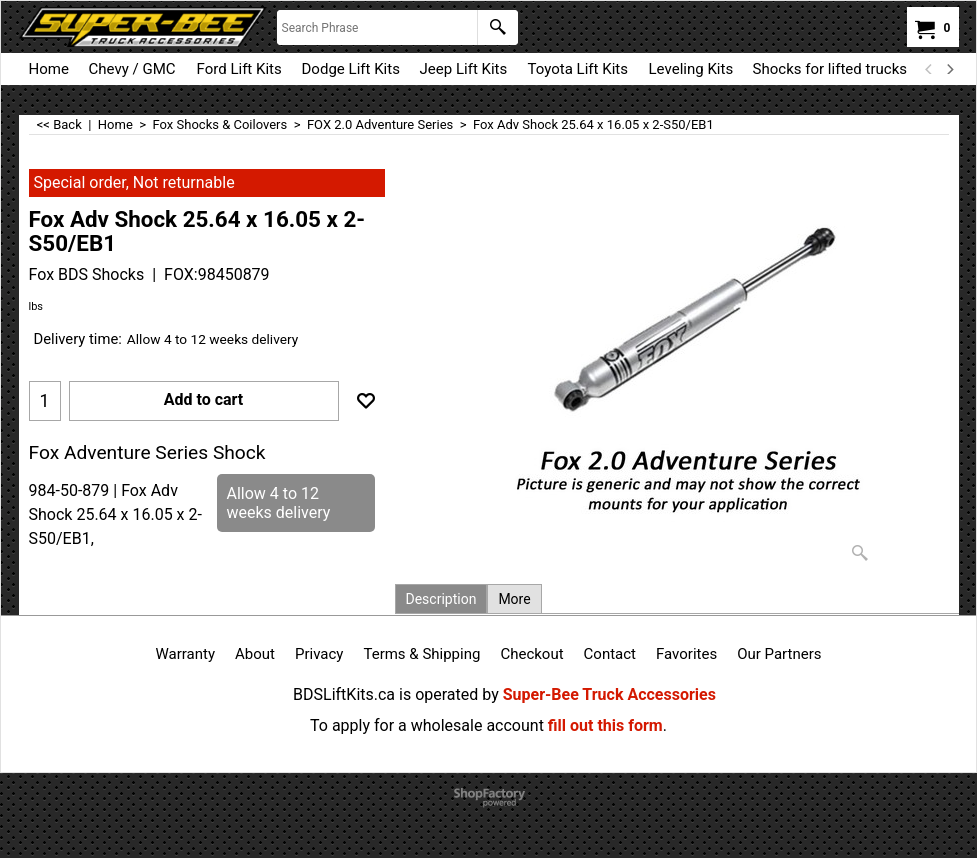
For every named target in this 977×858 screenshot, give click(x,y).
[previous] (930, 69)
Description (441, 599)
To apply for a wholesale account (427, 725)
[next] (950, 69)
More (514, 599)
